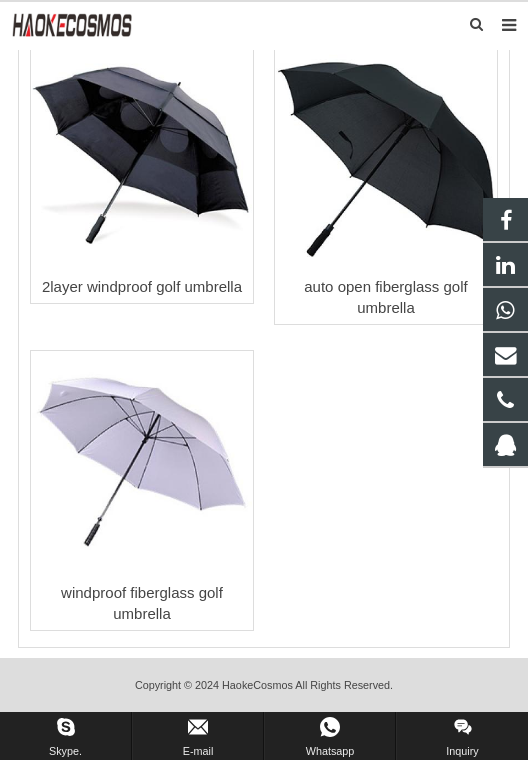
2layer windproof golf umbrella (142, 286)
